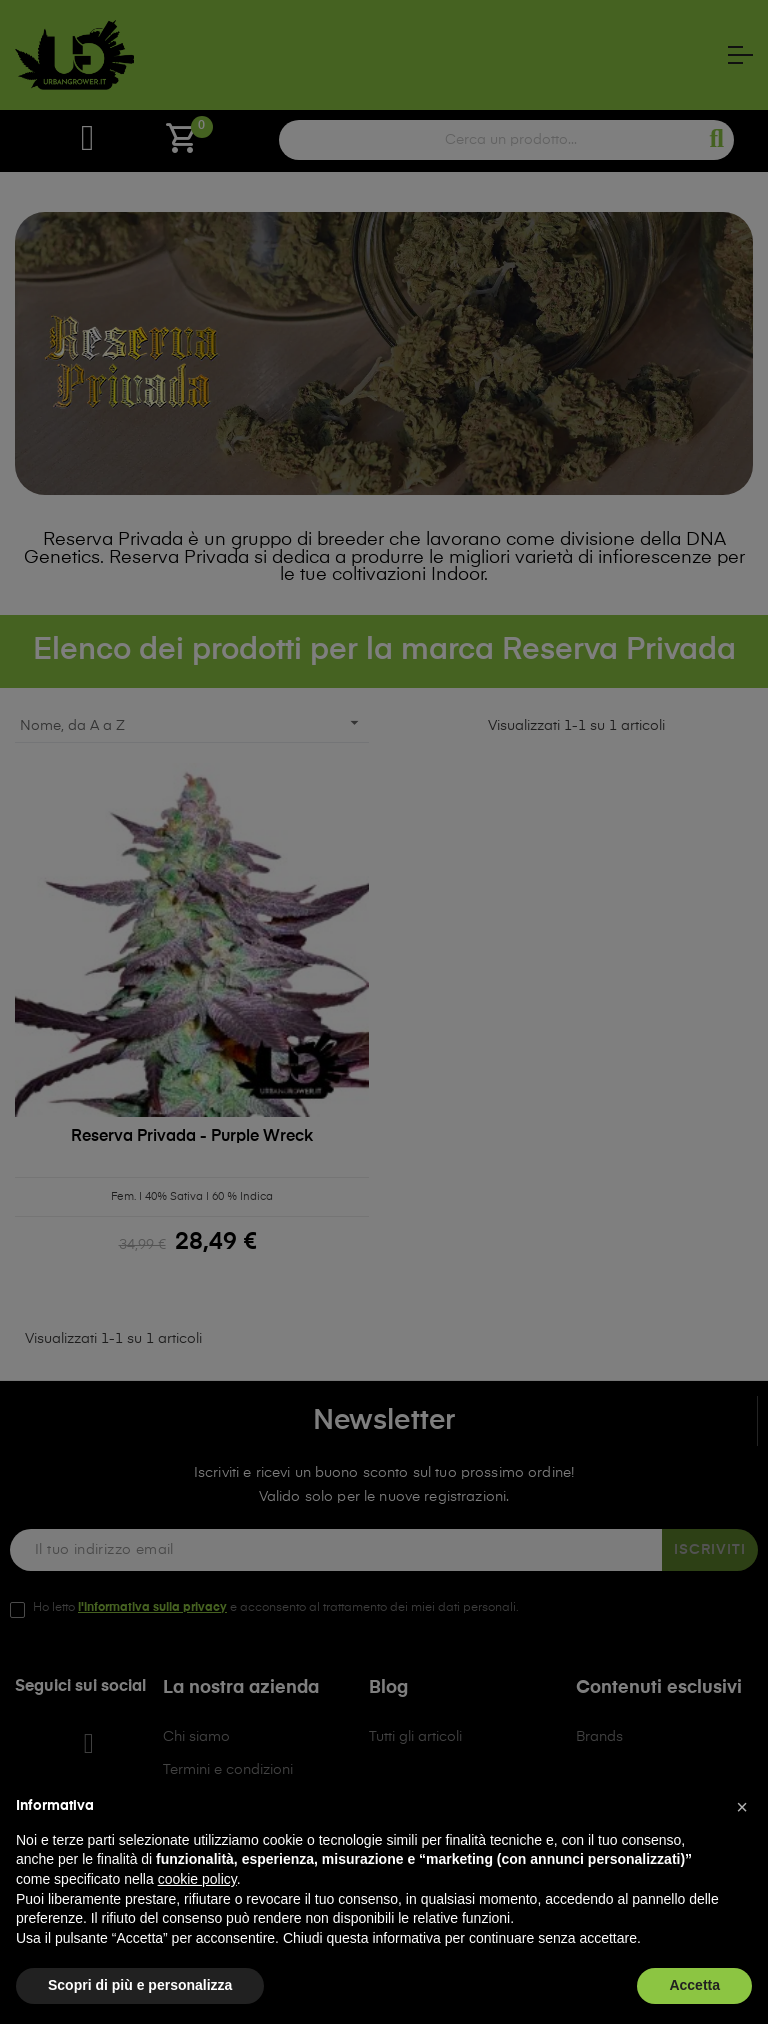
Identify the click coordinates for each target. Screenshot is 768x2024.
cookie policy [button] (197, 1879)
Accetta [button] (694, 1985)
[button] (742, 1807)
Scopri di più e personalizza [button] (140, 1985)
